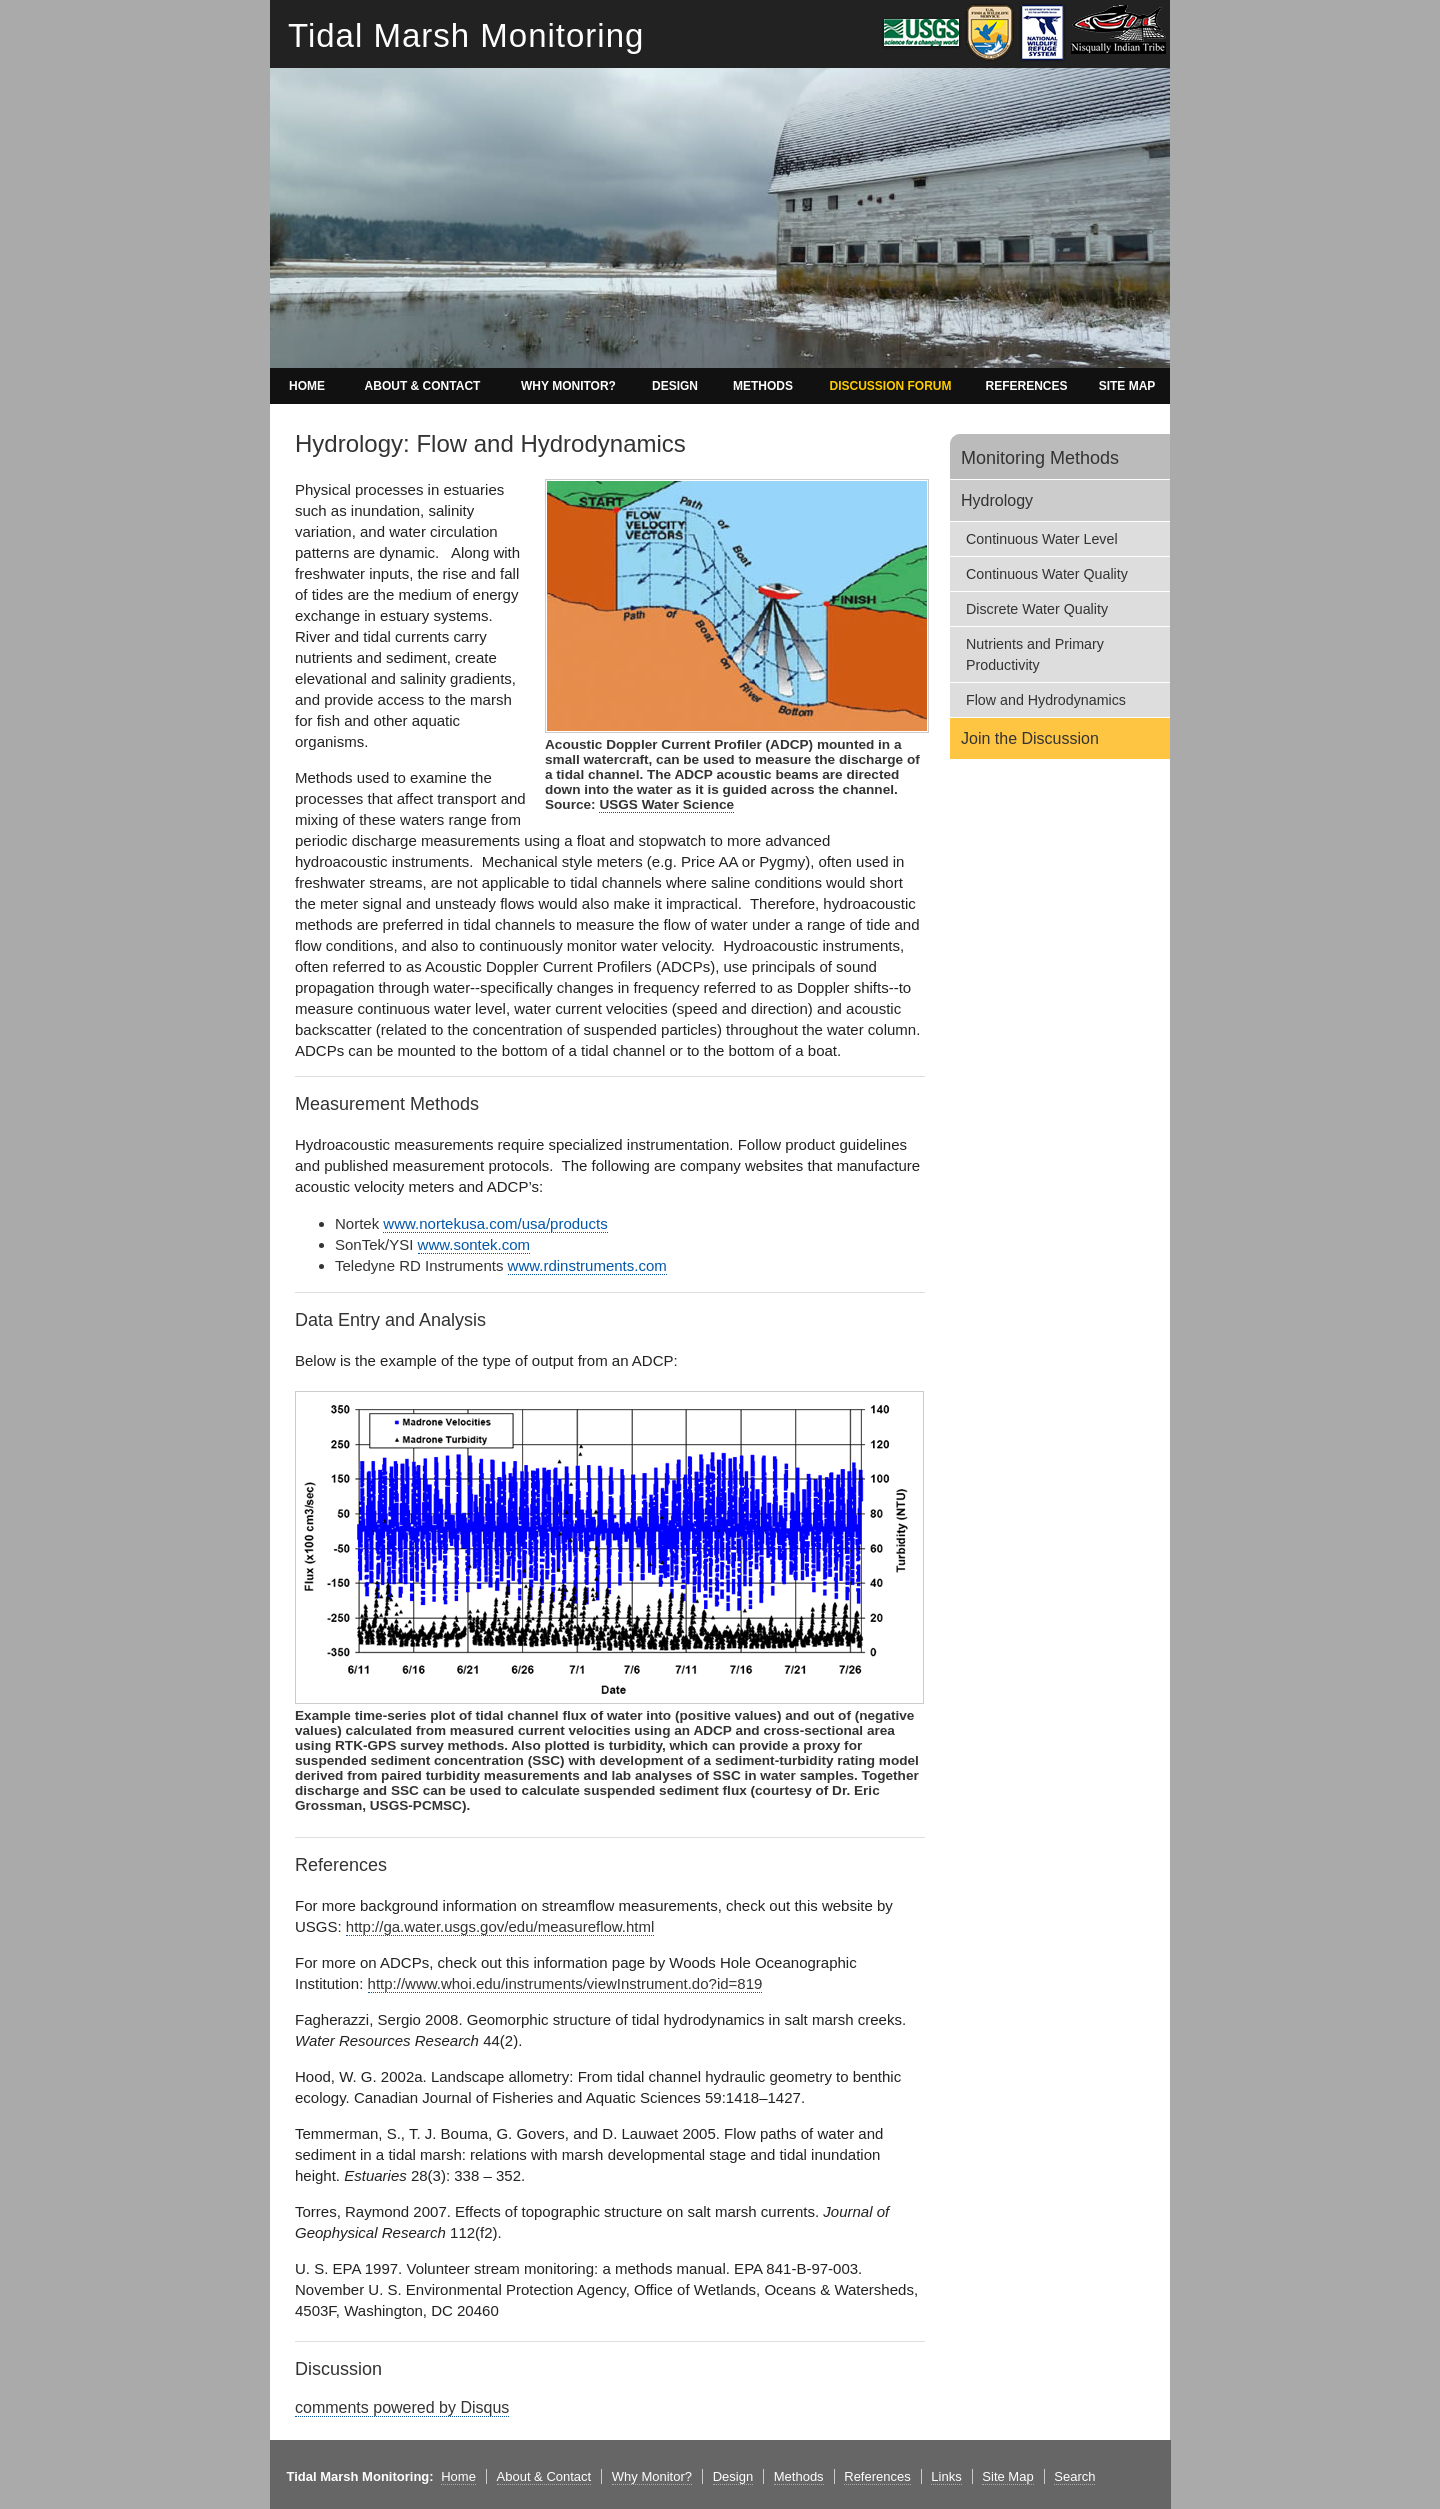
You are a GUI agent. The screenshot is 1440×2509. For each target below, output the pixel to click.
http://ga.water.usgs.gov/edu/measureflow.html (500, 1926)
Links (946, 2476)
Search (1074, 2476)
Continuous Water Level (1042, 539)
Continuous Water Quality (1047, 574)
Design (733, 2476)
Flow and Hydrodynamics (1046, 700)
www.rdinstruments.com (587, 1265)
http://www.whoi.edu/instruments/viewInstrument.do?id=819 (565, 1983)
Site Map (1007, 2476)
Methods (799, 2476)
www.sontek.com (474, 1244)
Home (458, 2476)
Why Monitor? (652, 2476)
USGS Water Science (666, 804)
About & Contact (544, 2476)
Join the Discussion (1030, 738)
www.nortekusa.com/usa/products (495, 1223)
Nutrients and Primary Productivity (1035, 654)
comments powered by (402, 2407)
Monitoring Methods (1040, 458)
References (877, 2476)
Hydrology (997, 500)
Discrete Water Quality (1037, 609)
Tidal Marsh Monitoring (466, 35)
